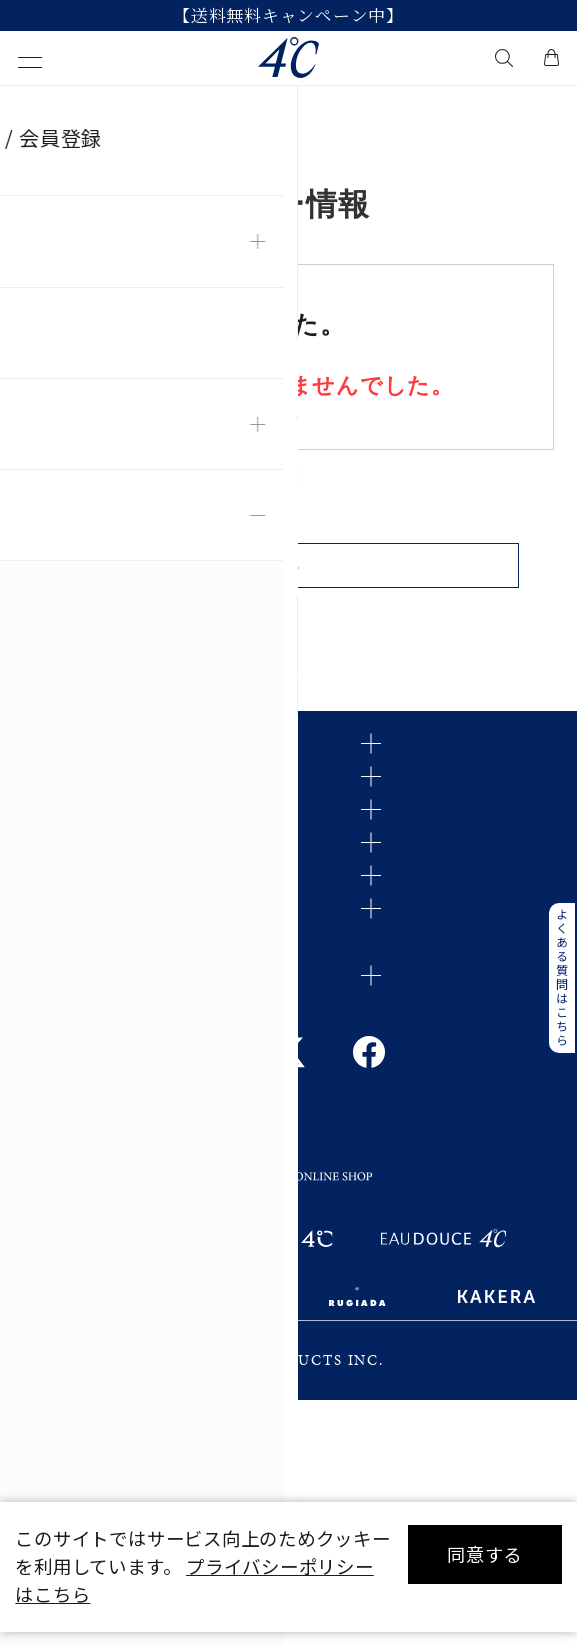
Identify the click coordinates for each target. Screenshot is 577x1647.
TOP (33, 108)
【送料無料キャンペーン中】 (288, 15)
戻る (288, 582)
